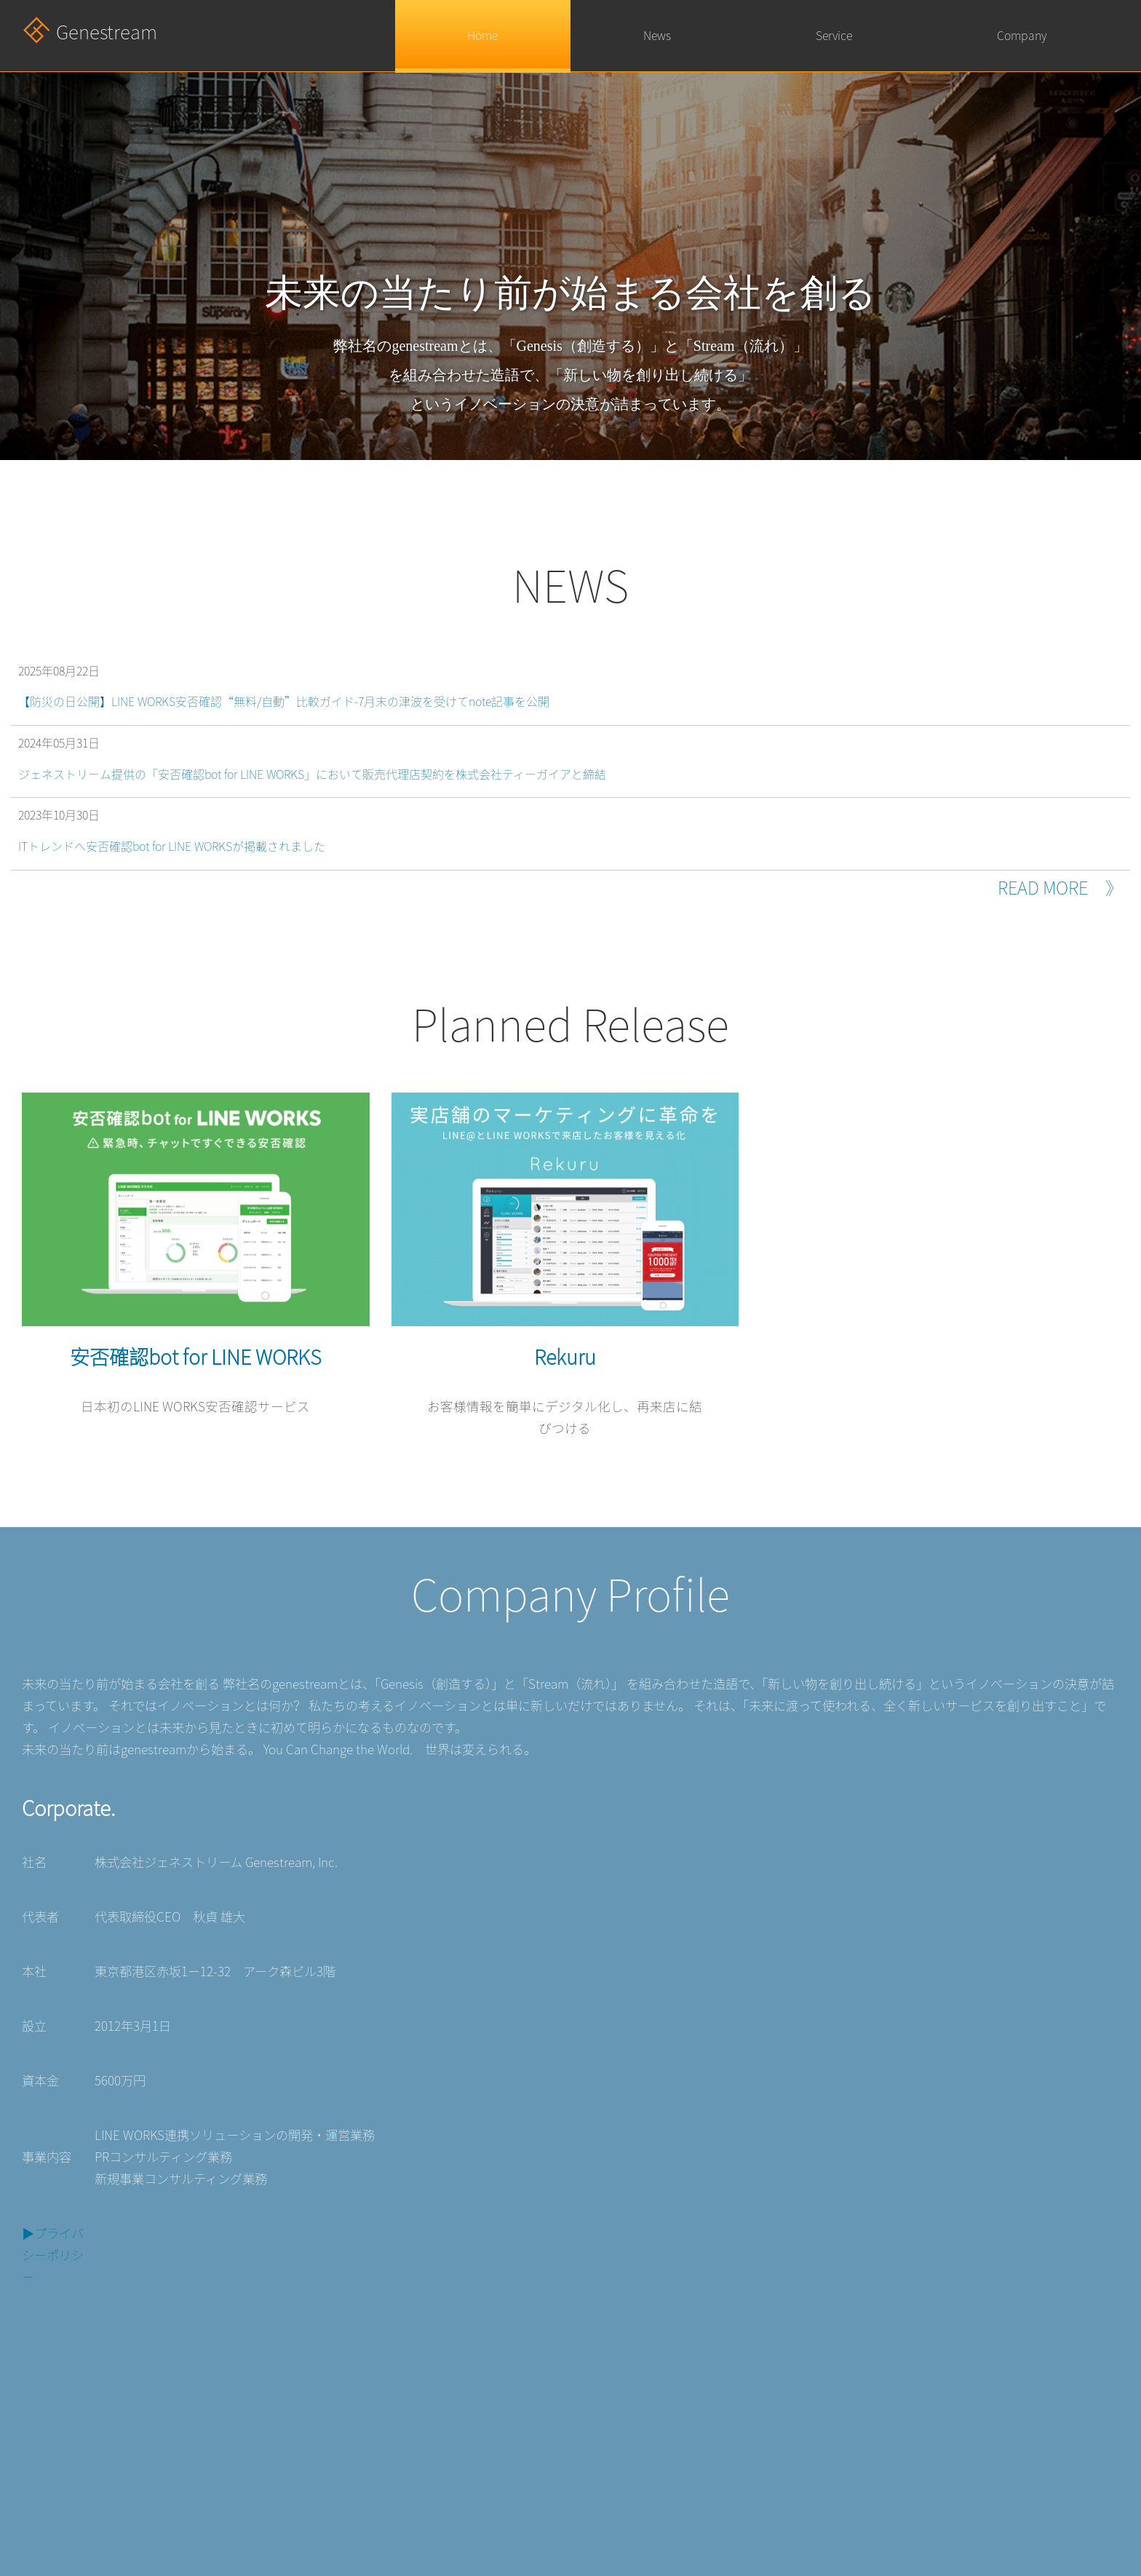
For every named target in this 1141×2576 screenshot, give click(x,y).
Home (482, 35)
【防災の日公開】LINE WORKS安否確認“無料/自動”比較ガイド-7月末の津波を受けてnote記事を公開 (283, 702)
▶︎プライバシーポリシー (53, 2255)
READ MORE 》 (1060, 888)
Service (834, 35)
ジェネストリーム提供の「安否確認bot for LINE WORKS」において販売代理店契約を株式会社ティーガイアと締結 (312, 774)
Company (1021, 35)
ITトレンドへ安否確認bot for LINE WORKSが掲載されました (171, 846)
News (657, 35)
